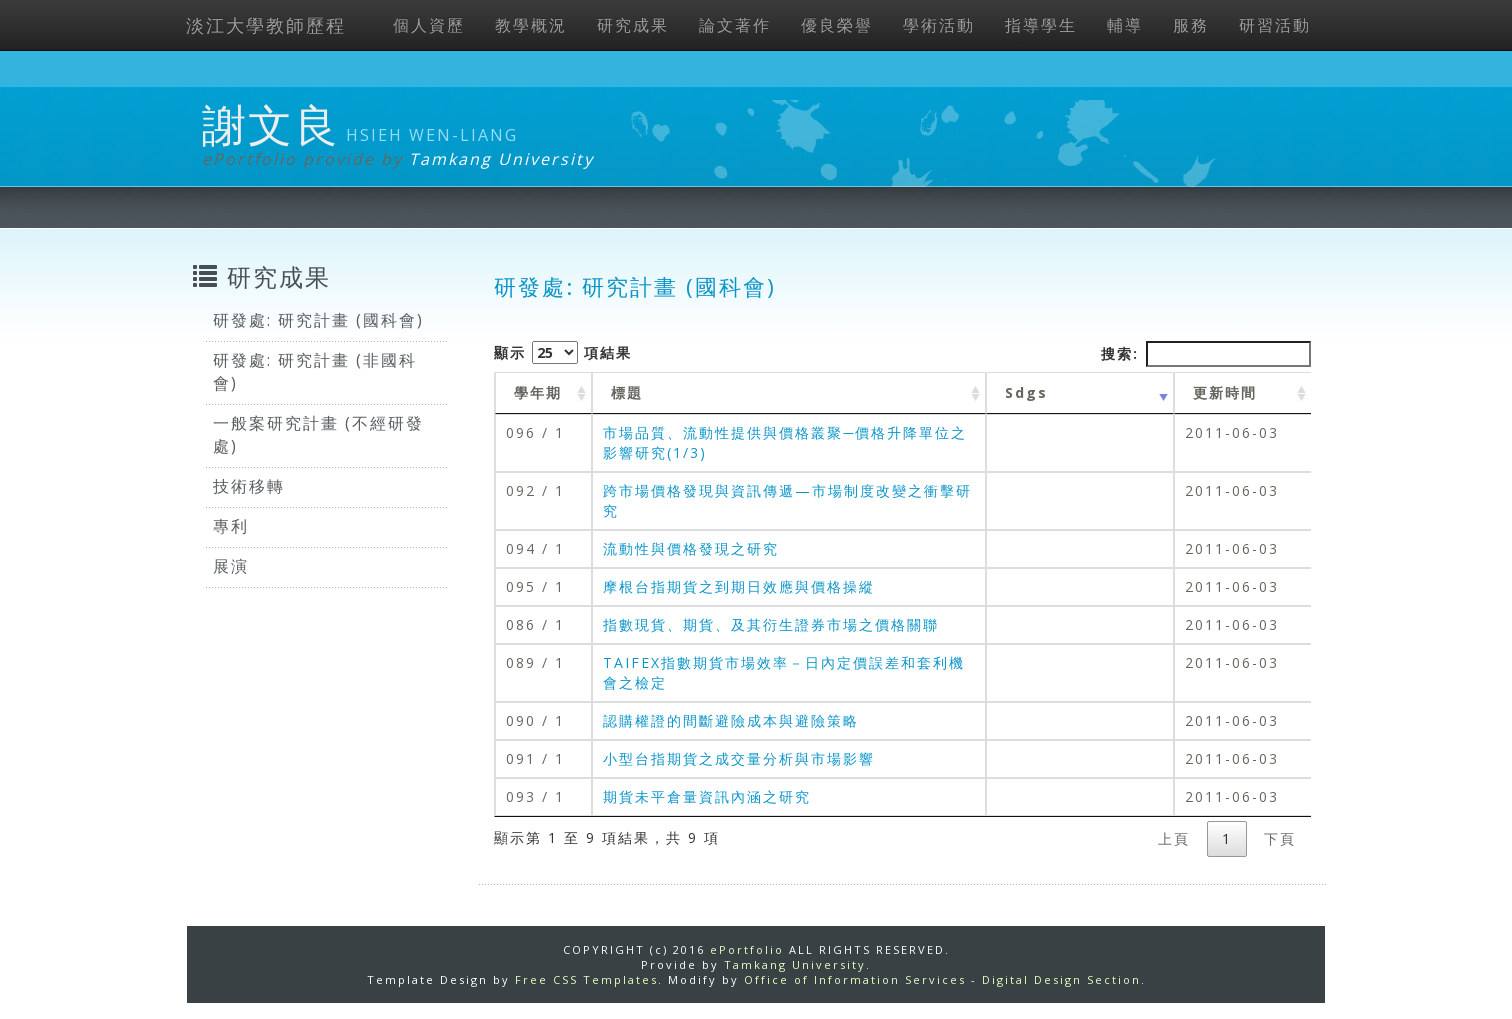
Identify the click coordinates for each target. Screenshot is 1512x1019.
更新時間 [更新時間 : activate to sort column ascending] (1225, 392)
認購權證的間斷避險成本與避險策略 (731, 720)
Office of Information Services (855, 979)
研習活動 (1275, 25)
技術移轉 (249, 486)
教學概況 (531, 25)
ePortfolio (747, 949)
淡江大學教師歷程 (266, 25)
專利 (231, 526)
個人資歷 (429, 25)
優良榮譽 (837, 25)
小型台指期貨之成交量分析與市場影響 (739, 758)
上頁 (1174, 838)
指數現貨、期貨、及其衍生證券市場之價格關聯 (771, 624)
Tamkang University (501, 159)
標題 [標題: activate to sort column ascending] (627, 392)
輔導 (1125, 25)
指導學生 (1041, 25)
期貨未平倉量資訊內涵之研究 (707, 796)
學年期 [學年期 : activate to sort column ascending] (538, 392)
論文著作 (735, 25)
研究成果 (633, 25)
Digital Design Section (1061, 979)
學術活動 (939, 25)
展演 (231, 566)
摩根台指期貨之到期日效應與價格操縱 (739, 586)
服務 (1191, 25)
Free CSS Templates (586, 979)
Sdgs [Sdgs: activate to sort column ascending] (1026, 392)
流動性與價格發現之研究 (691, 548)
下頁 (1280, 838)
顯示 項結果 (563, 352)
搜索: (1206, 354)
